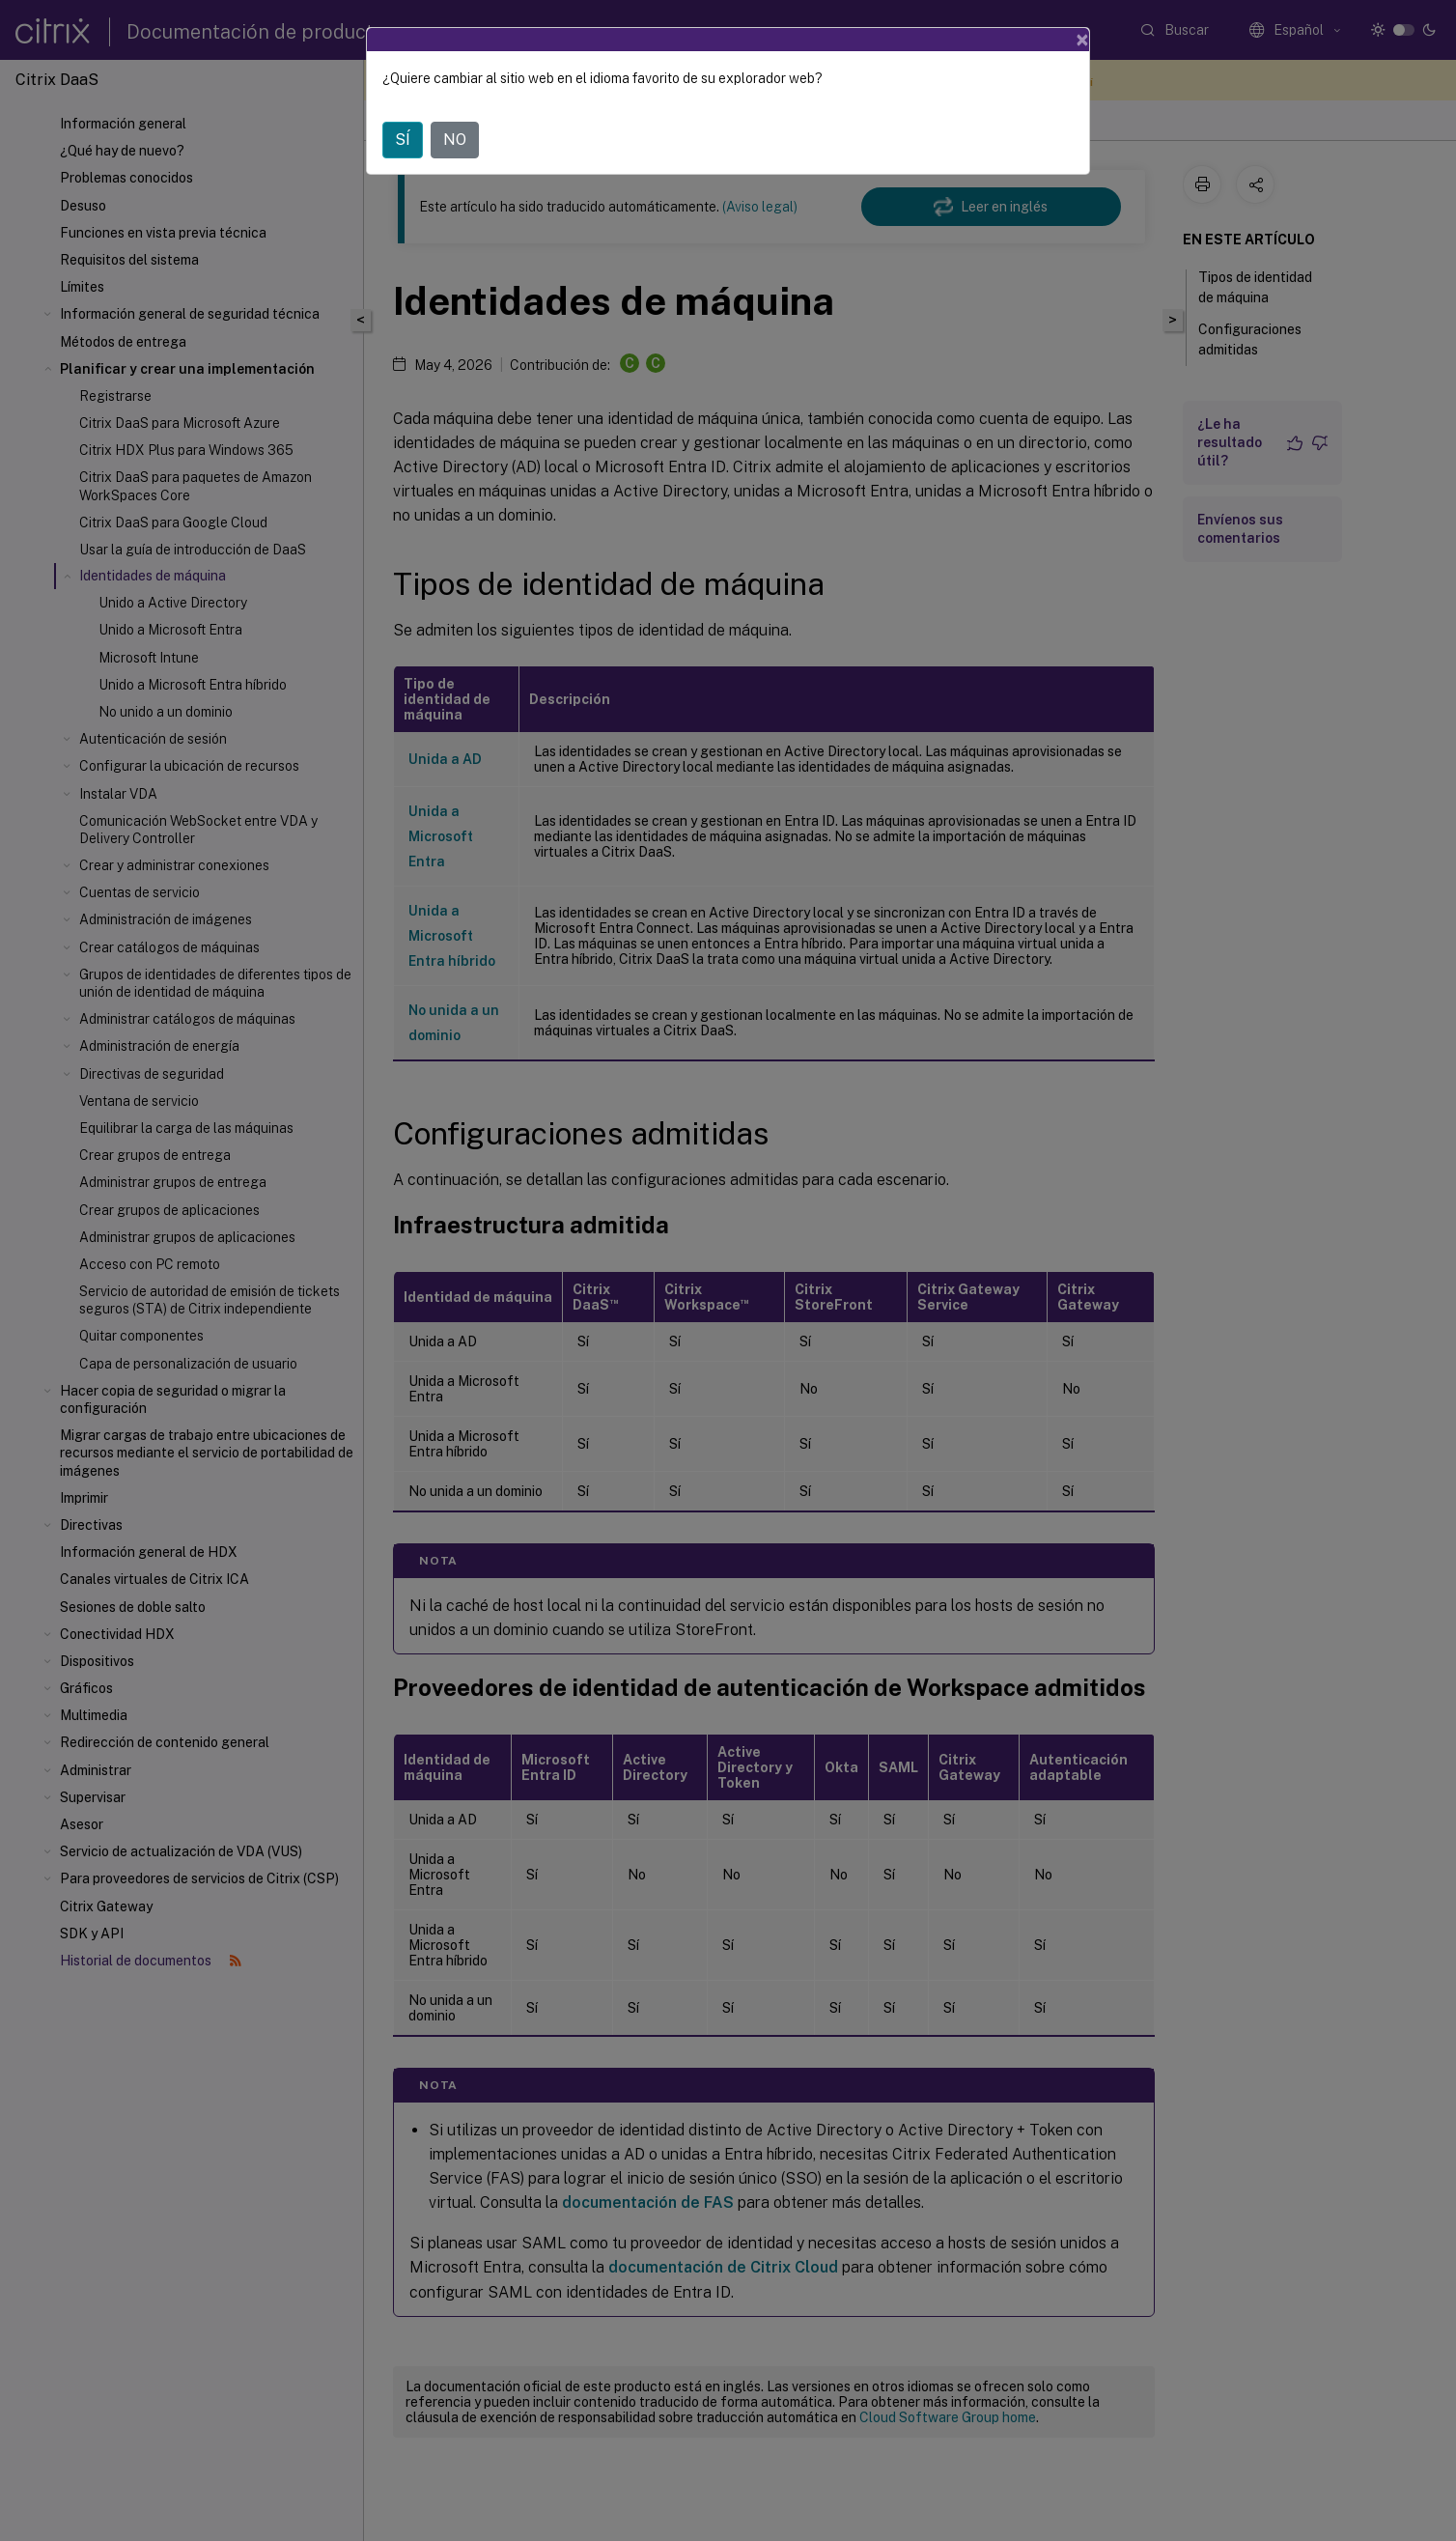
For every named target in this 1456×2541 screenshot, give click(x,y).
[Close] (1082, 40)
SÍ (402, 139)
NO (454, 139)
